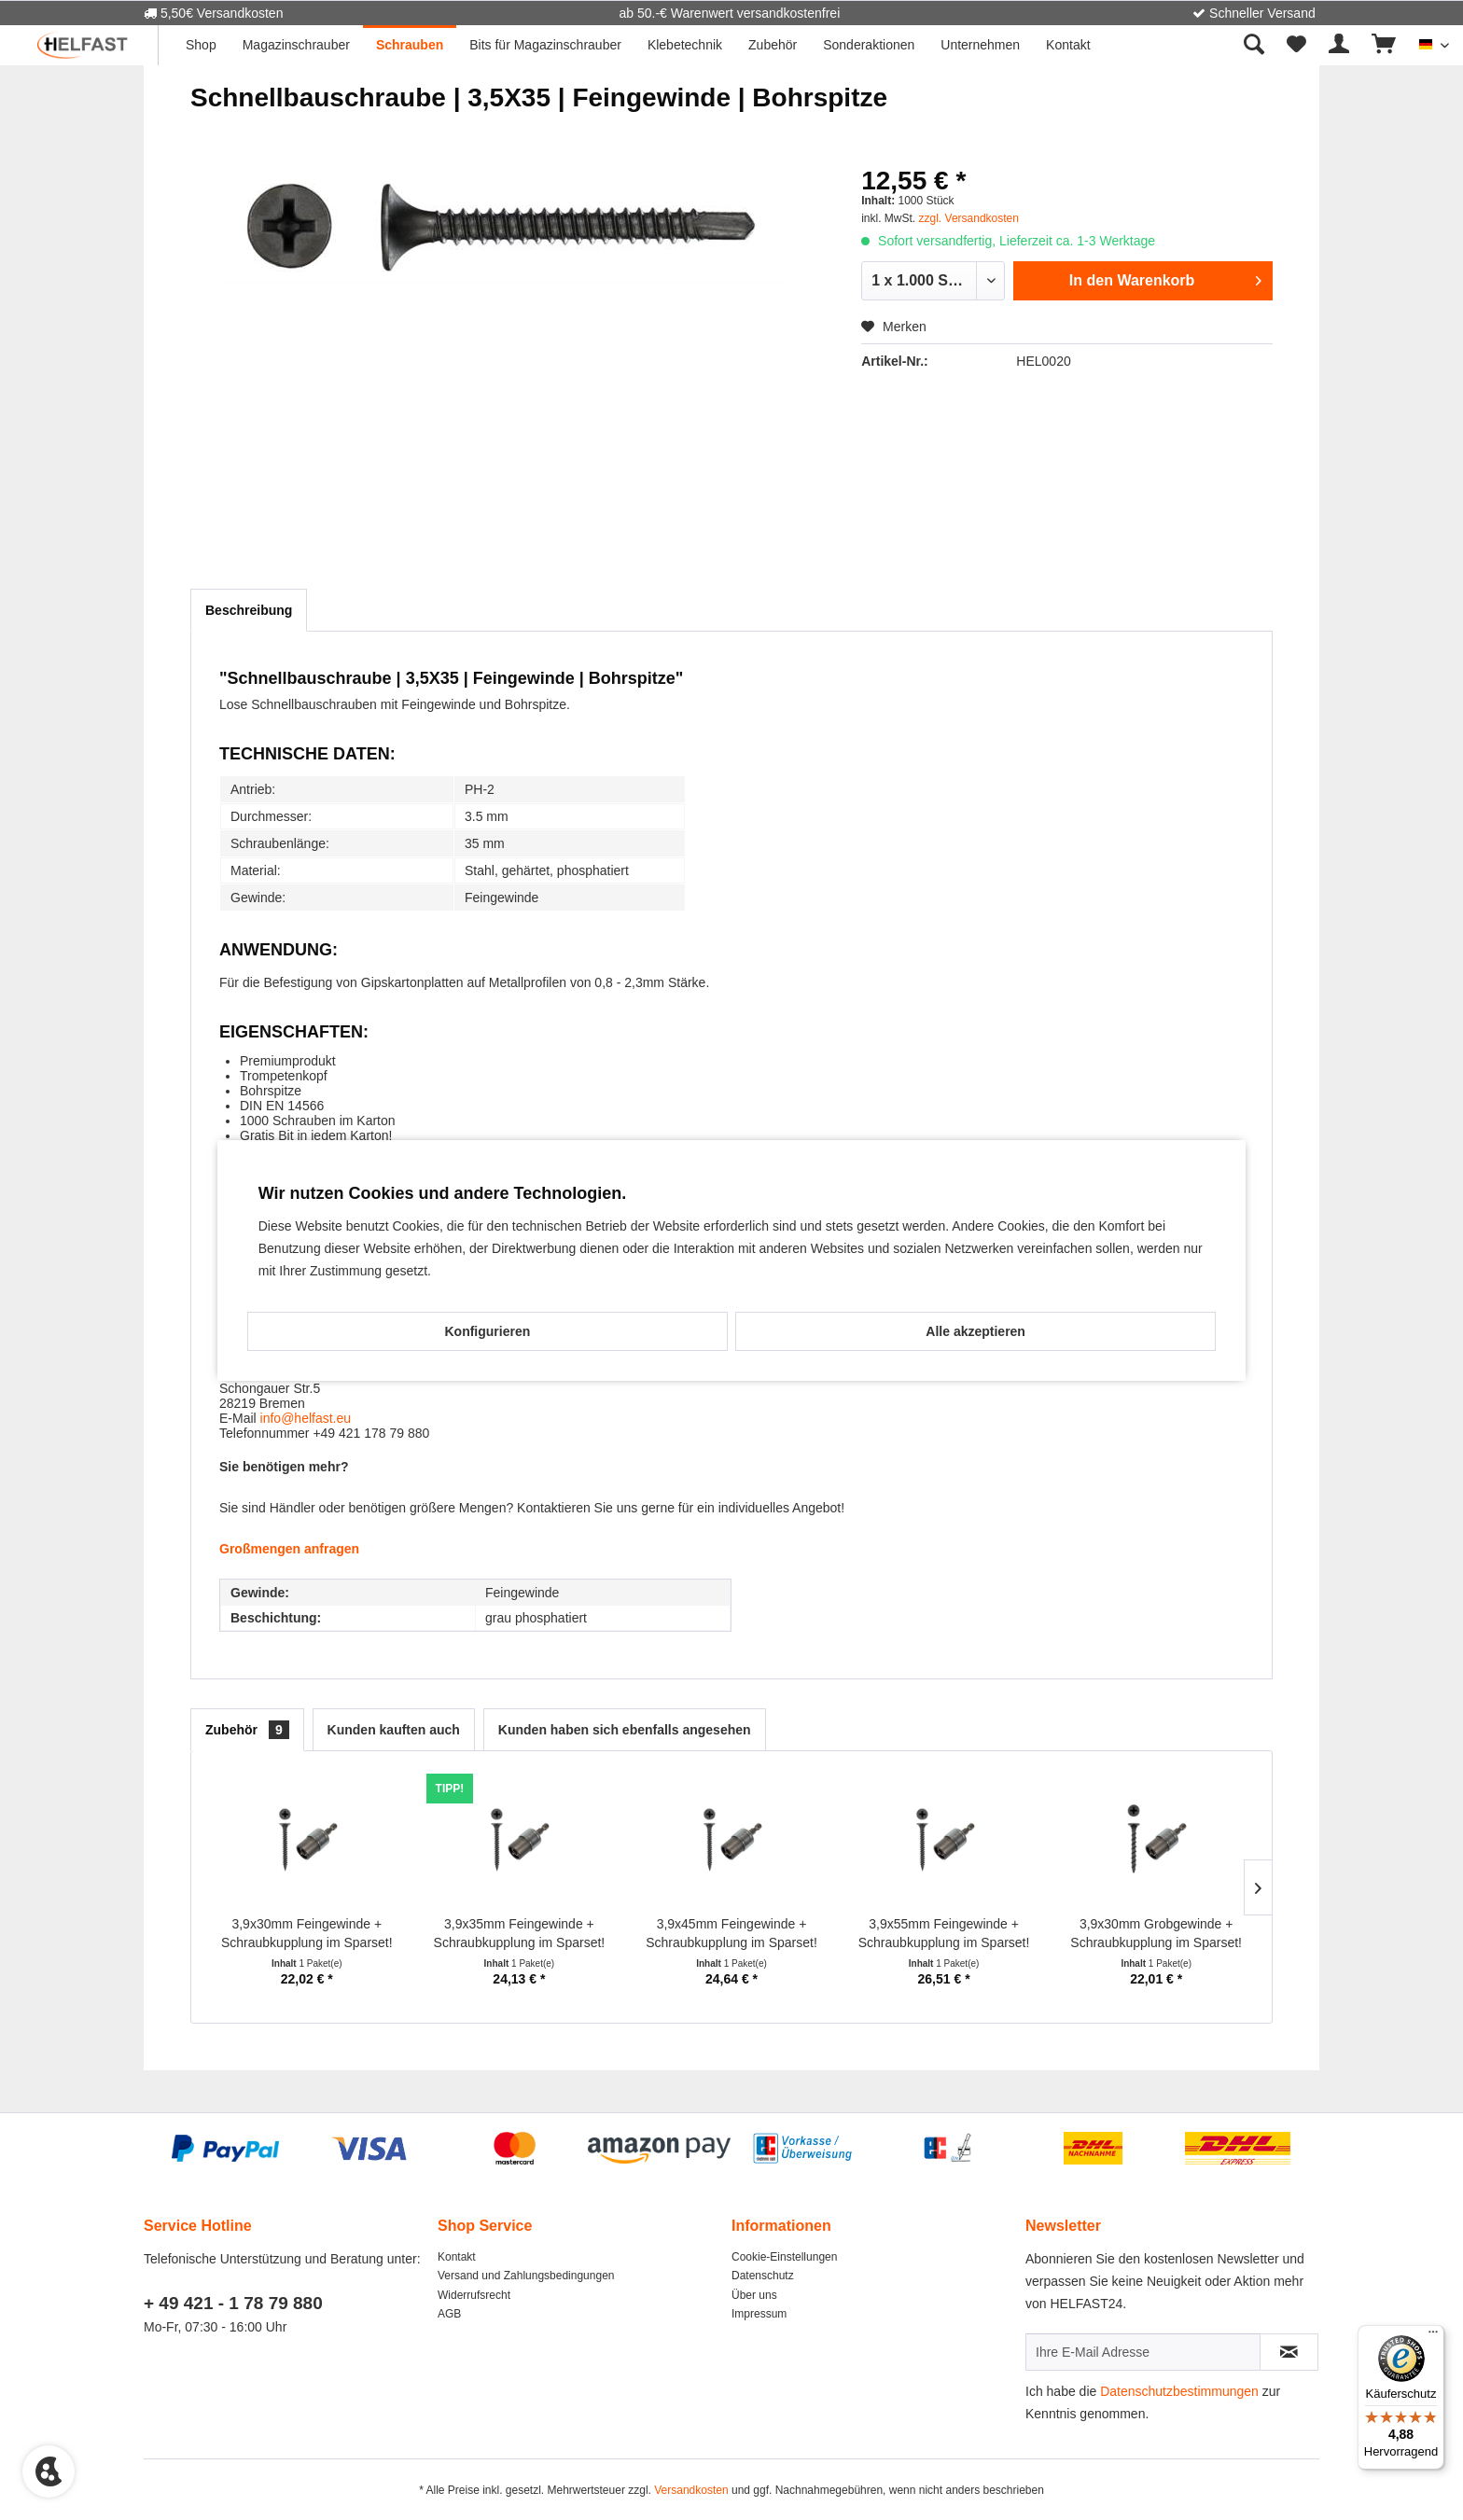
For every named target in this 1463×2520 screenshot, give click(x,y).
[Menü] (1433, 2336)
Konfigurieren (487, 1331)
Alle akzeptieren (975, 1331)
